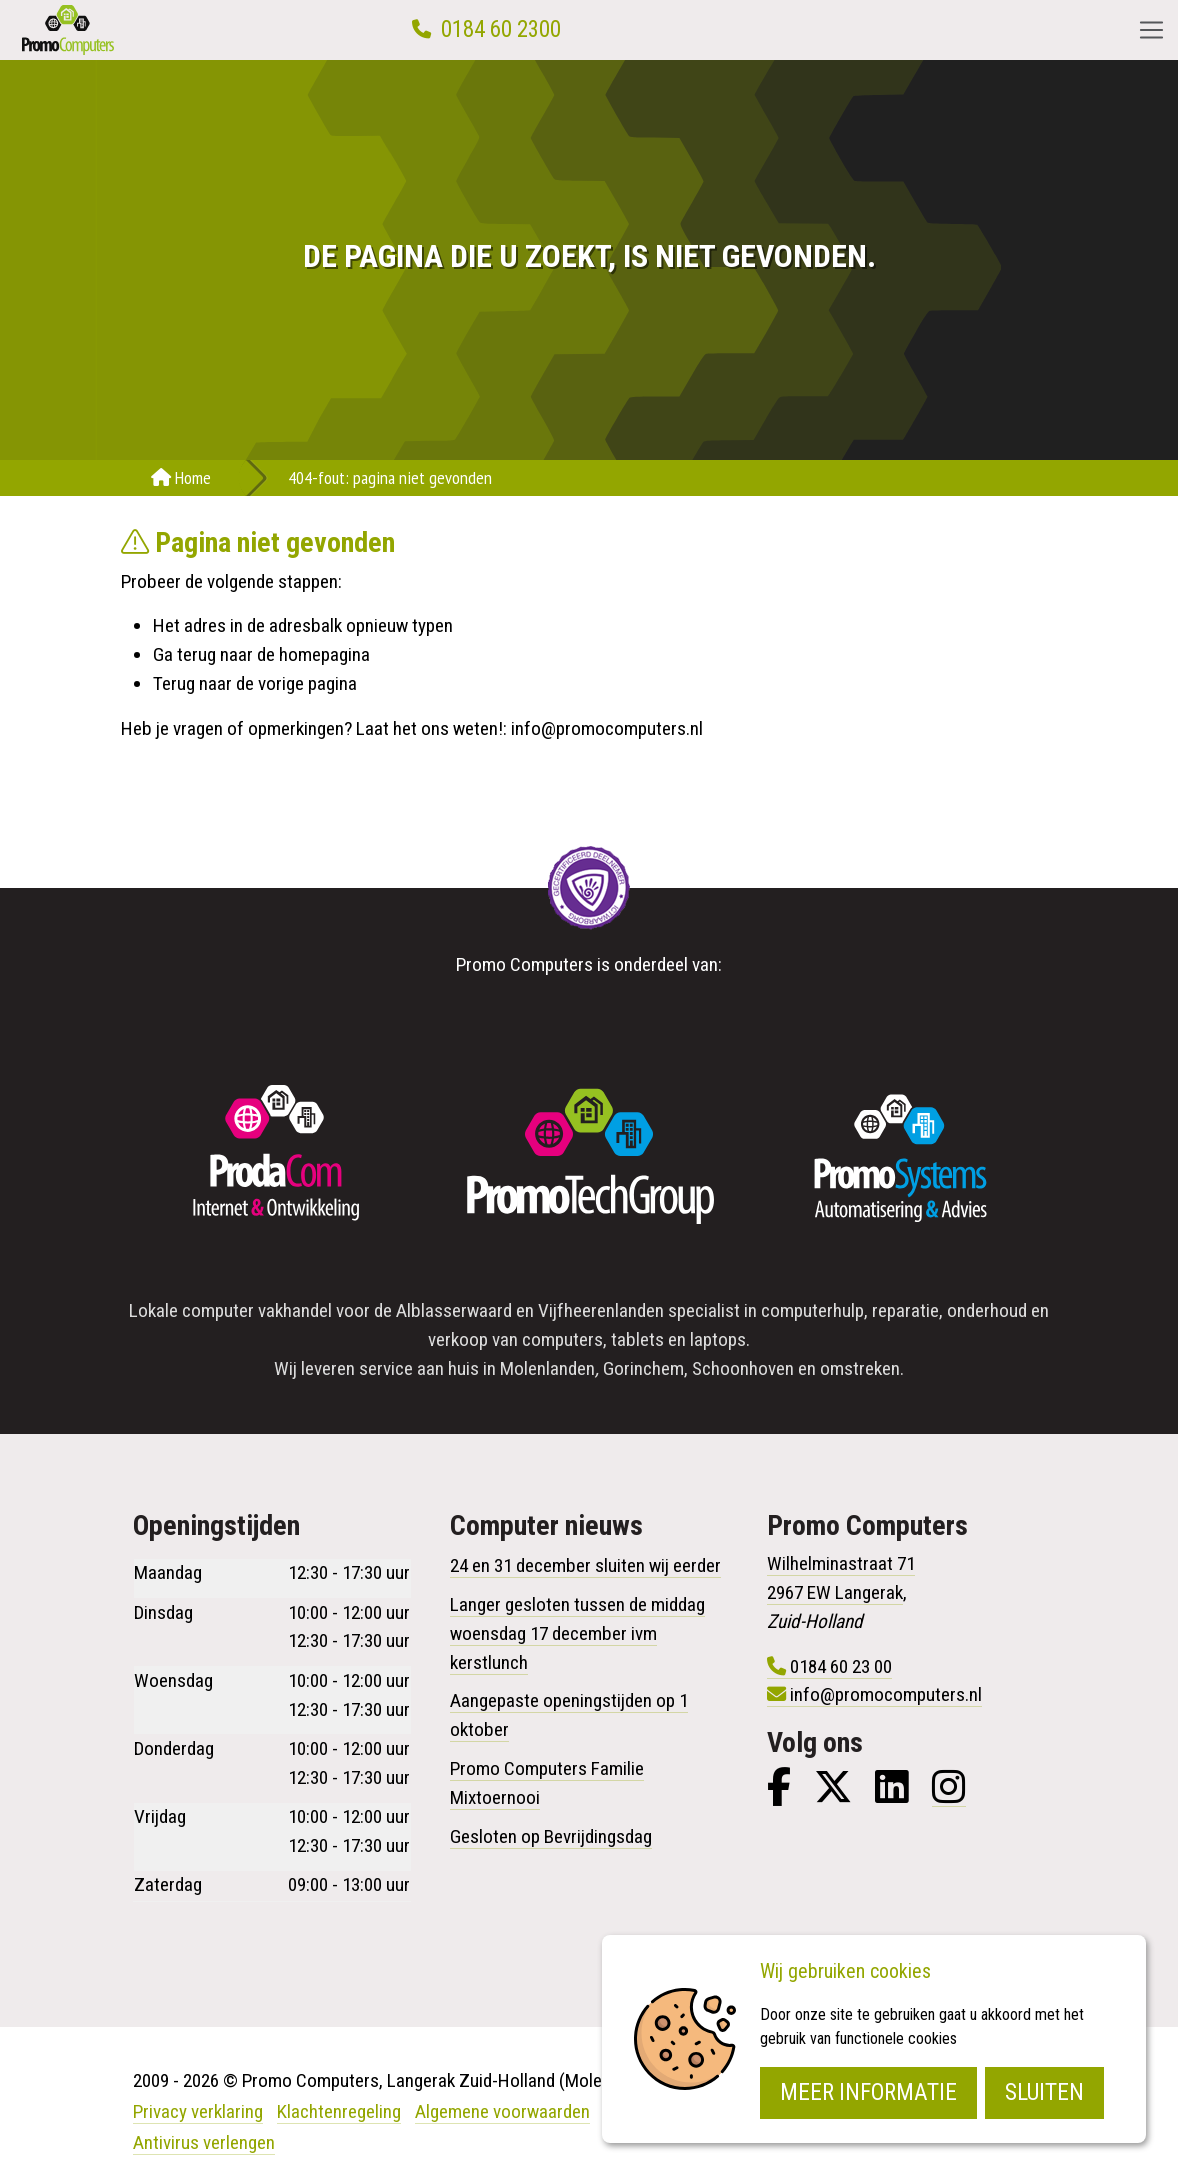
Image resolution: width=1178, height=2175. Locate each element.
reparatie (905, 1310)
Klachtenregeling (339, 2111)
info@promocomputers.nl (607, 728)
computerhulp (812, 1310)
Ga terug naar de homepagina (261, 654)
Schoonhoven (743, 1368)
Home (181, 477)
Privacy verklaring (198, 2111)
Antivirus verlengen (204, 2142)
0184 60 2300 (501, 29)
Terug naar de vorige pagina (255, 683)
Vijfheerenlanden (601, 1310)
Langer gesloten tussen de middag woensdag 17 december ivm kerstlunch (577, 1633)
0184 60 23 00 (841, 1666)
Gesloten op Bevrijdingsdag (551, 1836)
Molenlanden (547, 1368)
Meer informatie (868, 2092)
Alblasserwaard (454, 1310)
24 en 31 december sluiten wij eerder (585, 1565)
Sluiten (1044, 2092)
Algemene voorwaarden (502, 2111)
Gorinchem (643, 1368)
